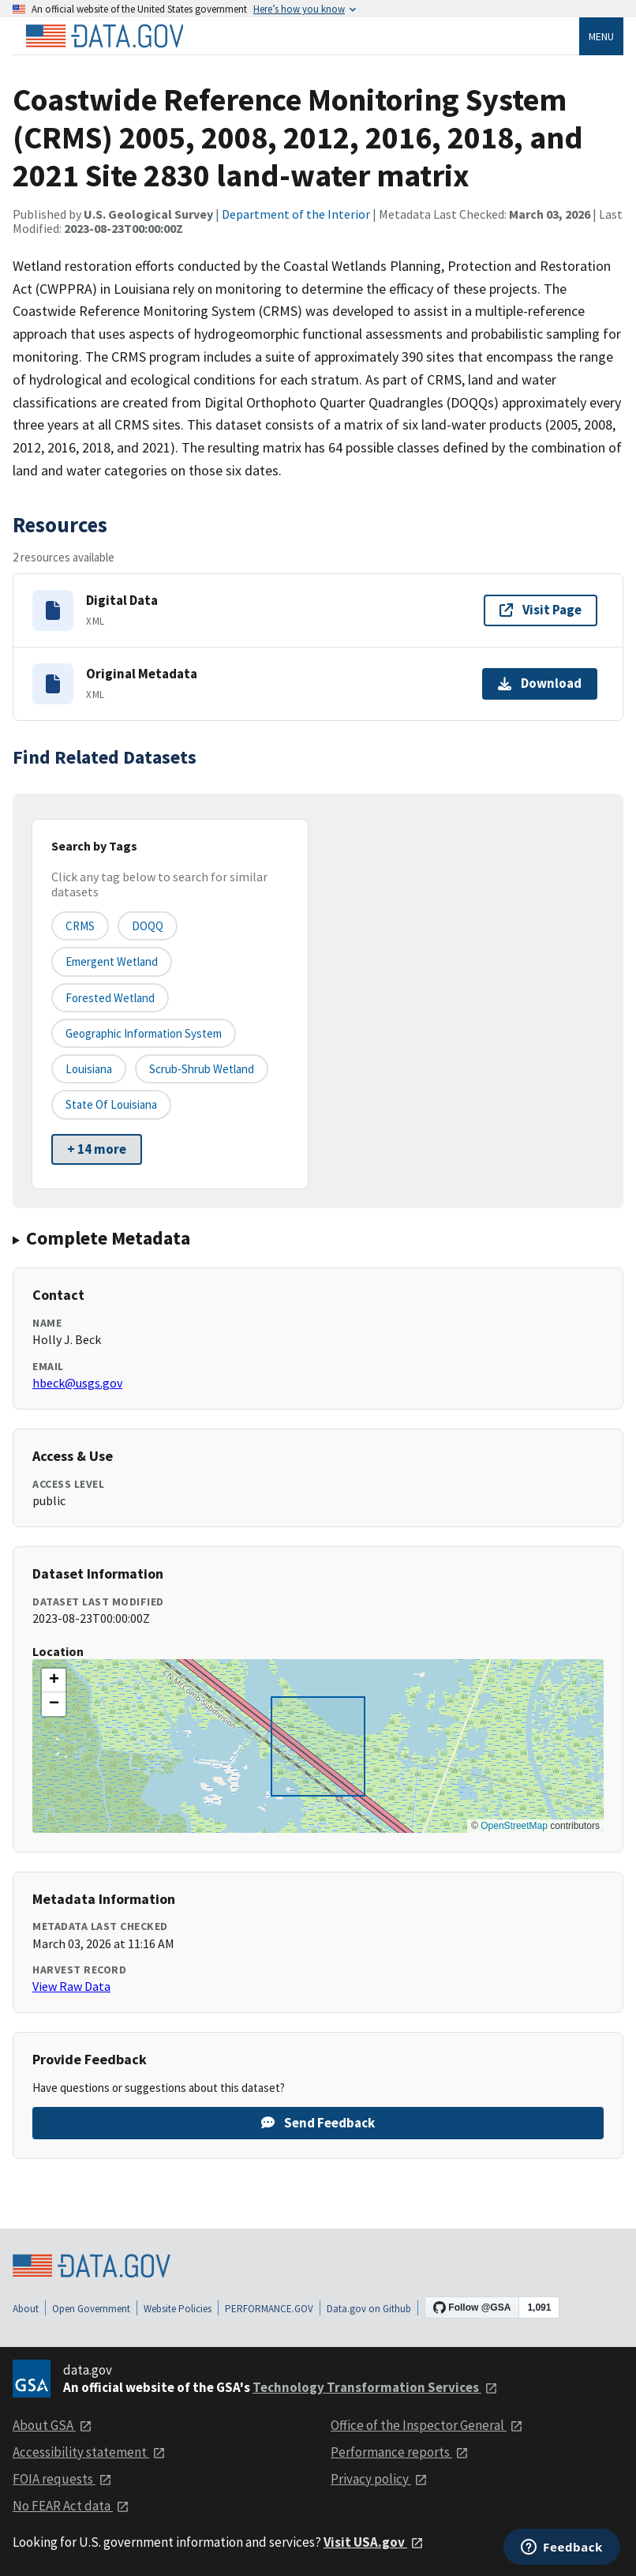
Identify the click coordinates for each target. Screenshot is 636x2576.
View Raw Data (71, 1986)
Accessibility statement (89, 2452)
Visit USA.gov (374, 2542)
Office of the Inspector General (427, 2425)
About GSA (52, 2425)
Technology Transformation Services (375, 2387)
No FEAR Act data (71, 2505)
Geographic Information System (143, 1033)
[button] (53, 1680)
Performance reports (400, 2452)
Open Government (91, 2308)
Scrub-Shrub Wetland (201, 1068)
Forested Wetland (110, 997)
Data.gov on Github (369, 2308)
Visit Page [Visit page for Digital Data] (540, 609)
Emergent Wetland (111, 961)
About (26, 2308)
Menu (601, 36)
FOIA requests (62, 2479)
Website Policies (177, 2308)
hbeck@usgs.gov (77, 1383)
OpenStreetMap (514, 1825)
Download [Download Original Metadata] (540, 683)
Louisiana (88, 1068)
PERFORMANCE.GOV (269, 2308)
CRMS (80, 925)
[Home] (104, 36)
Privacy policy (379, 2479)
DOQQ (147, 925)
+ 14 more (96, 1149)
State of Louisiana (111, 1104)
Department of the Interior (296, 214)
